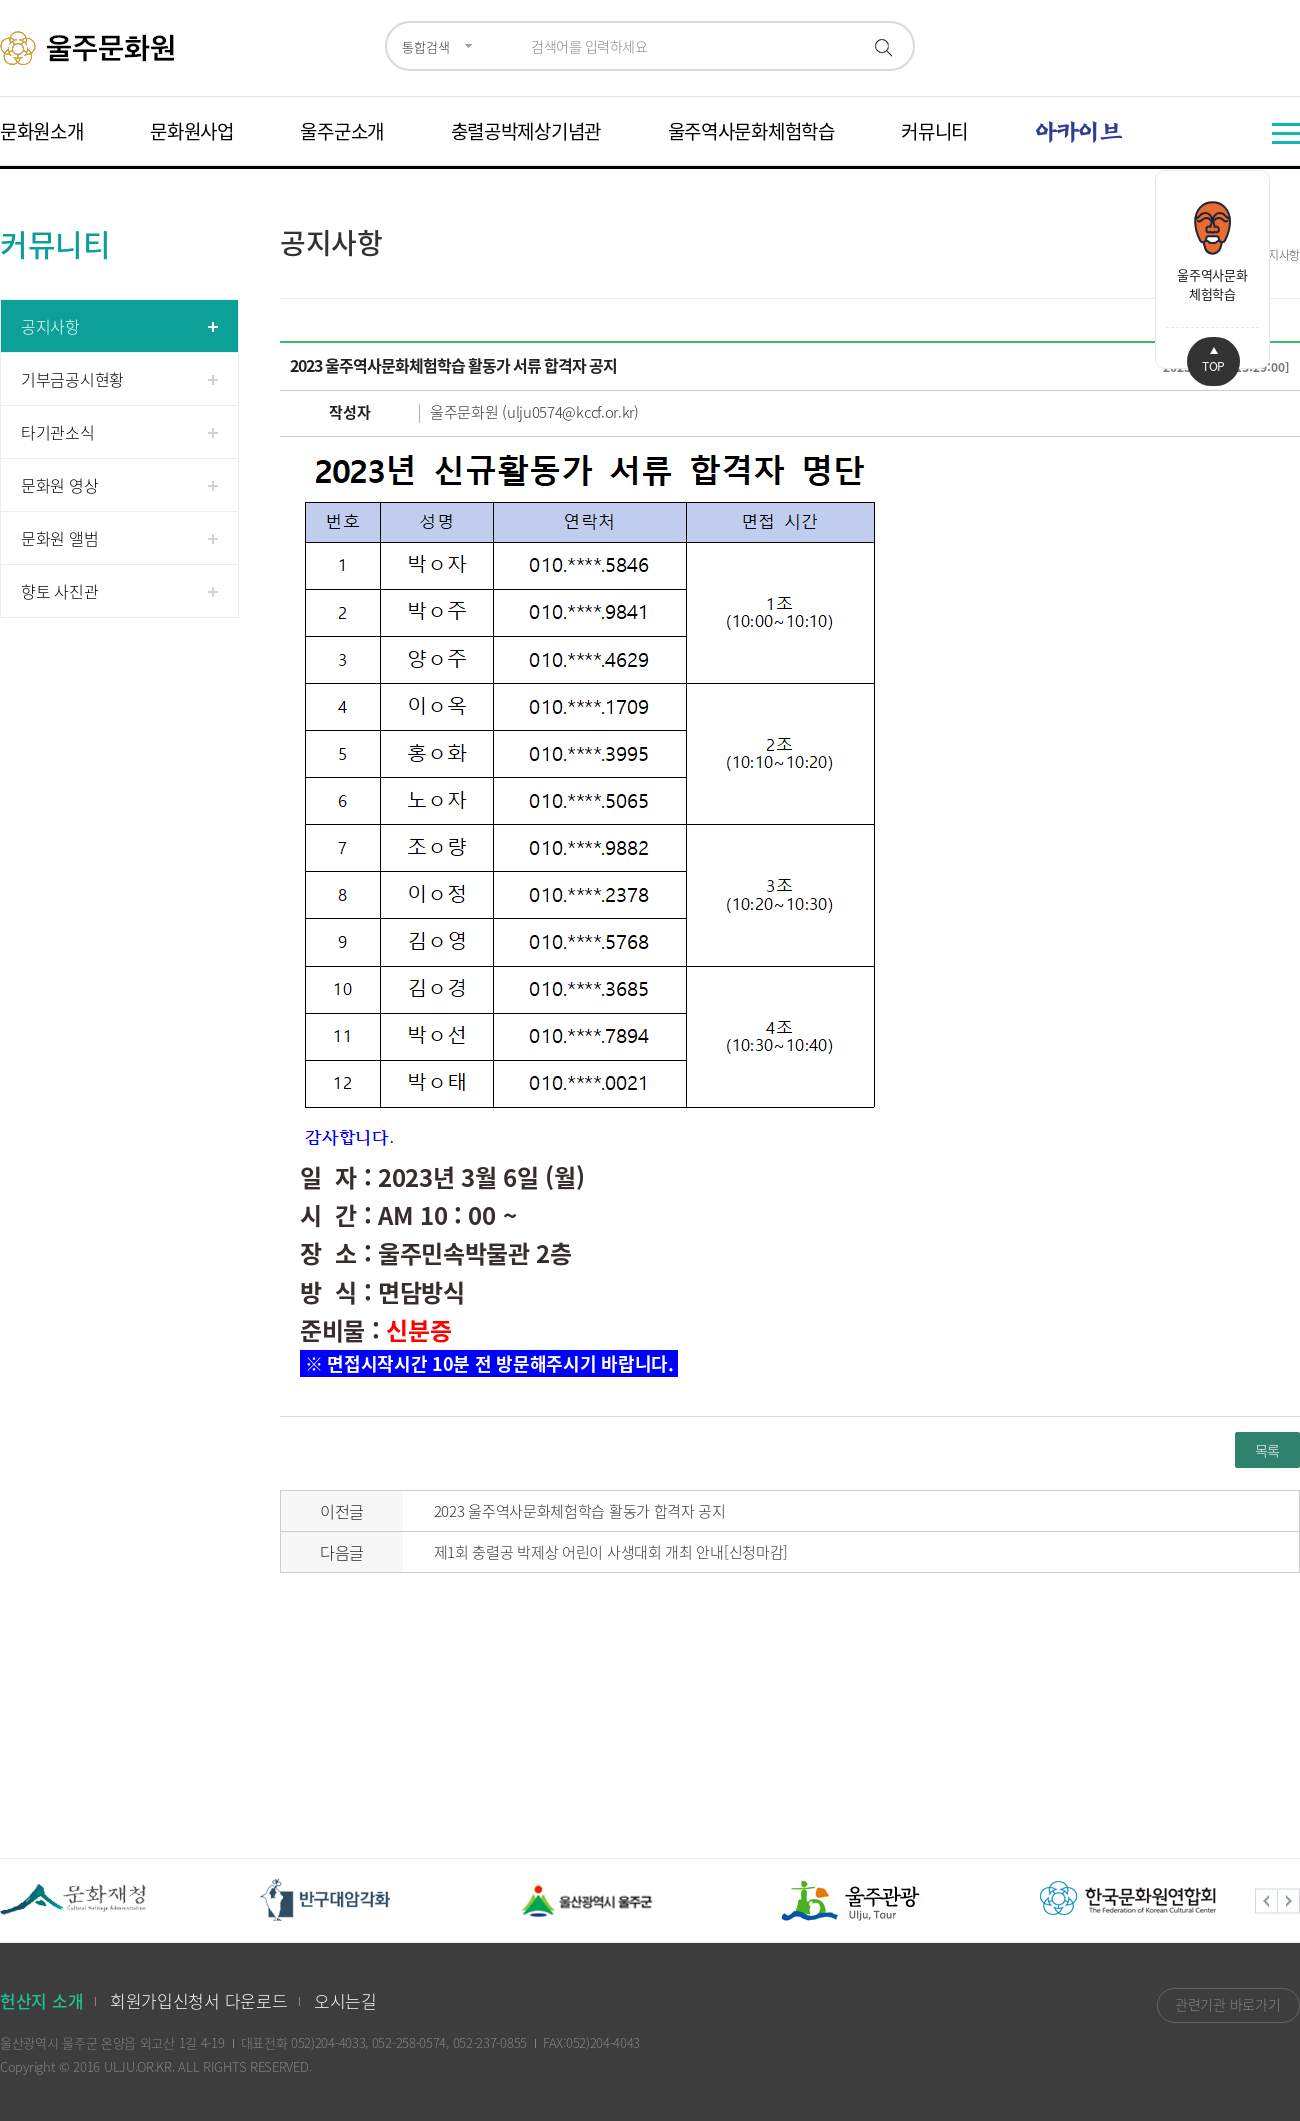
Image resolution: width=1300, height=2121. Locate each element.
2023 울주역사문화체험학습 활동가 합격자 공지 (580, 1511)
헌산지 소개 (41, 2000)
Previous (1266, 1900)
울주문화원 (90, 48)
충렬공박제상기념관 (526, 131)
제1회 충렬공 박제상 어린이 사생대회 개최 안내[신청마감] (611, 1552)
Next (1289, 1900)
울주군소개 (342, 131)
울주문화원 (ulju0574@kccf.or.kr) (534, 412)
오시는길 (345, 2000)
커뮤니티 (934, 131)
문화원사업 (192, 131)
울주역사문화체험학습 (751, 131)
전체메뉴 (1286, 133)
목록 (1267, 1450)
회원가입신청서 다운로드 (198, 2000)
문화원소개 (42, 131)
